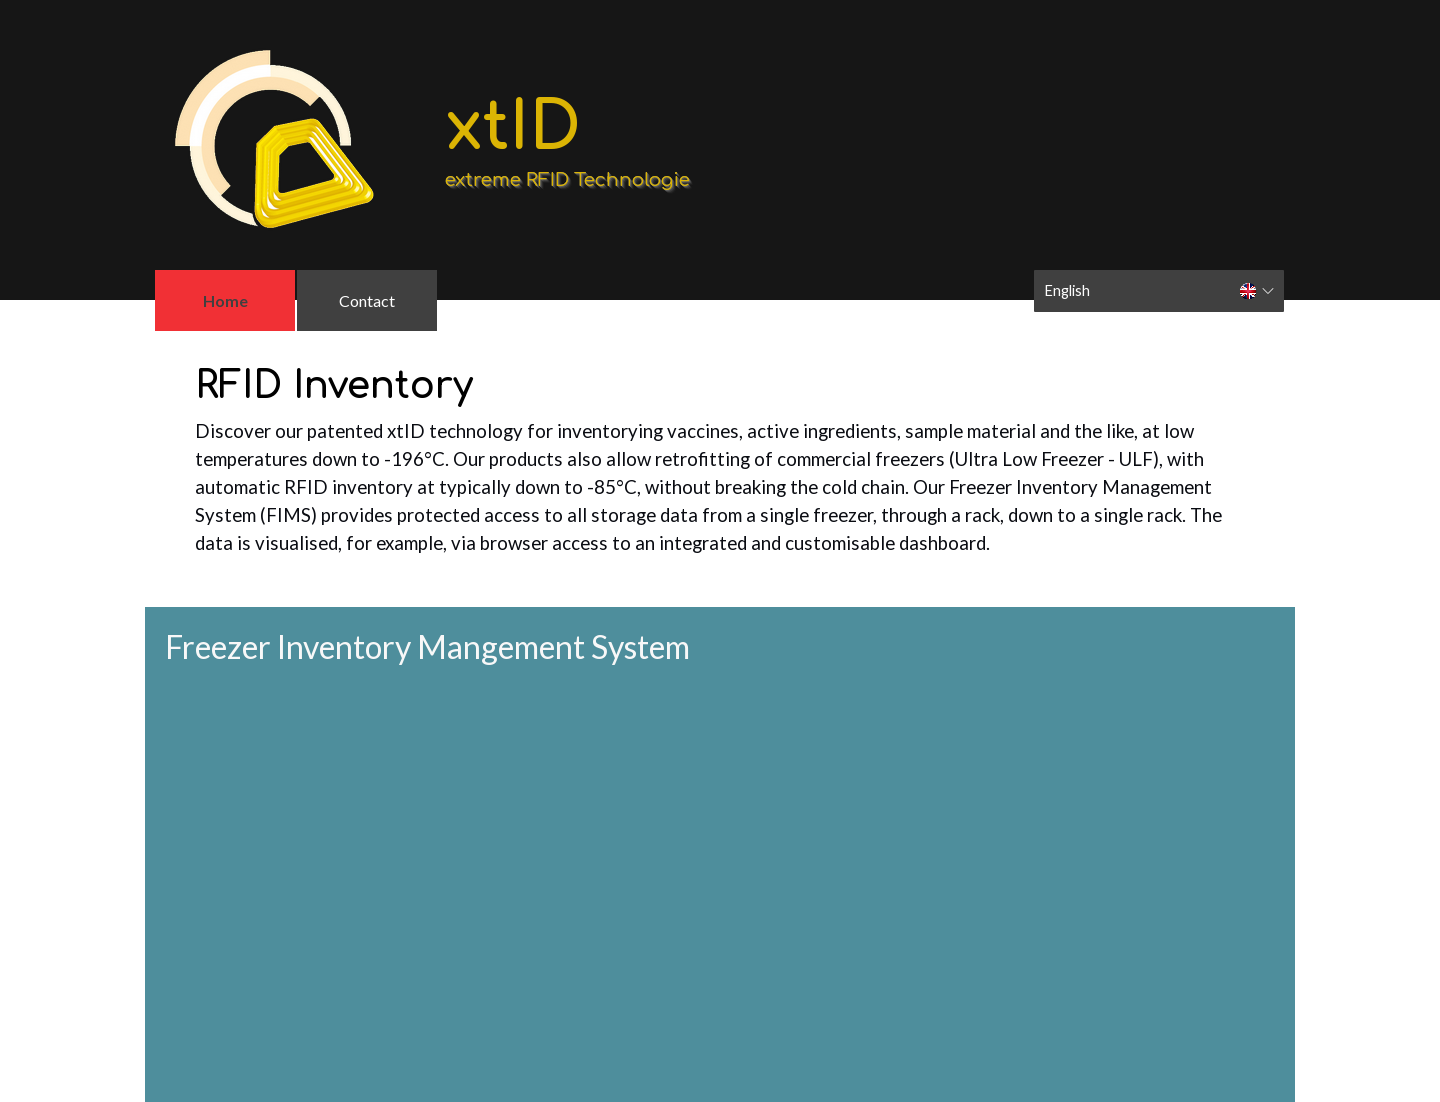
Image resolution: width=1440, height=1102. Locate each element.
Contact (367, 300)
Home (225, 300)
